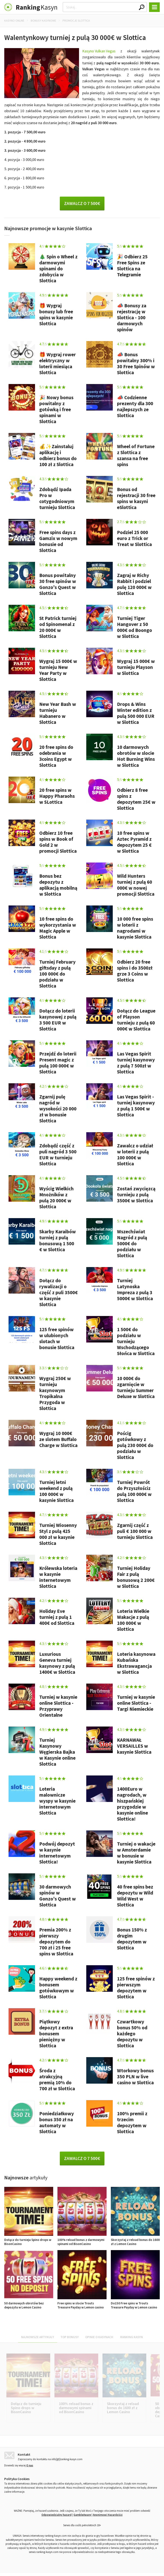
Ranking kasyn (131, 2337)
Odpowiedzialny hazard (56, 2518)
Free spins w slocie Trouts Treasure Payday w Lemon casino (81, 2303)
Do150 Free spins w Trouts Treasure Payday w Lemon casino (135, 2303)
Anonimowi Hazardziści (108, 2518)
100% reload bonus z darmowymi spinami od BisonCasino (81, 2240)
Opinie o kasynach (99, 2337)
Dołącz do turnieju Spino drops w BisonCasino (28, 2240)
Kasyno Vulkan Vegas (99, 51)
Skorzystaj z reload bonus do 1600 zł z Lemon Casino (135, 2240)
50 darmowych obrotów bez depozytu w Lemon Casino (28, 2303)
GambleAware (82, 2518)
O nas (29, 2468)
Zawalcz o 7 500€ (82, 203)
